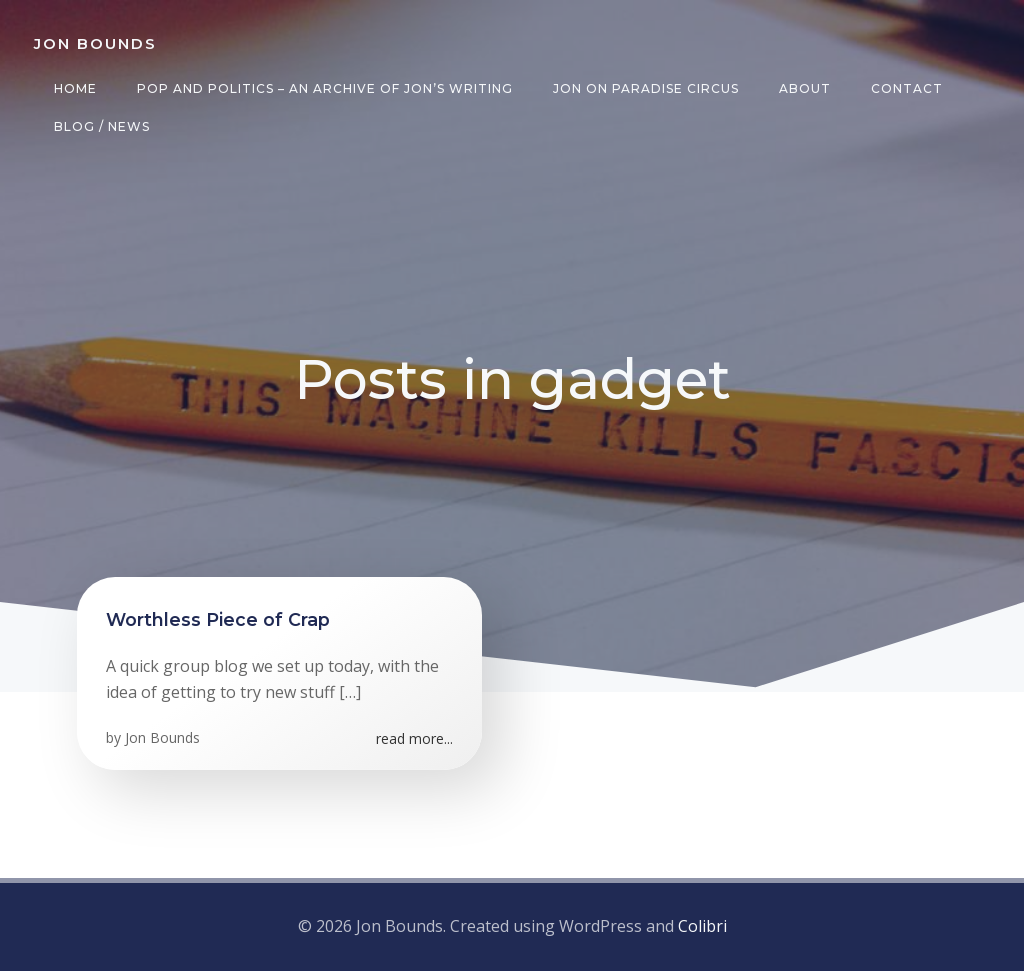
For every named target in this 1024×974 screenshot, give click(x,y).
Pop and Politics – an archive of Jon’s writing (323, 88)
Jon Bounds (163, 743)
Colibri (702, 930)
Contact (905, 88)
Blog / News (100, 126)
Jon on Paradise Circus (644, 88)
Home (73, 88)
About (803, 88)
